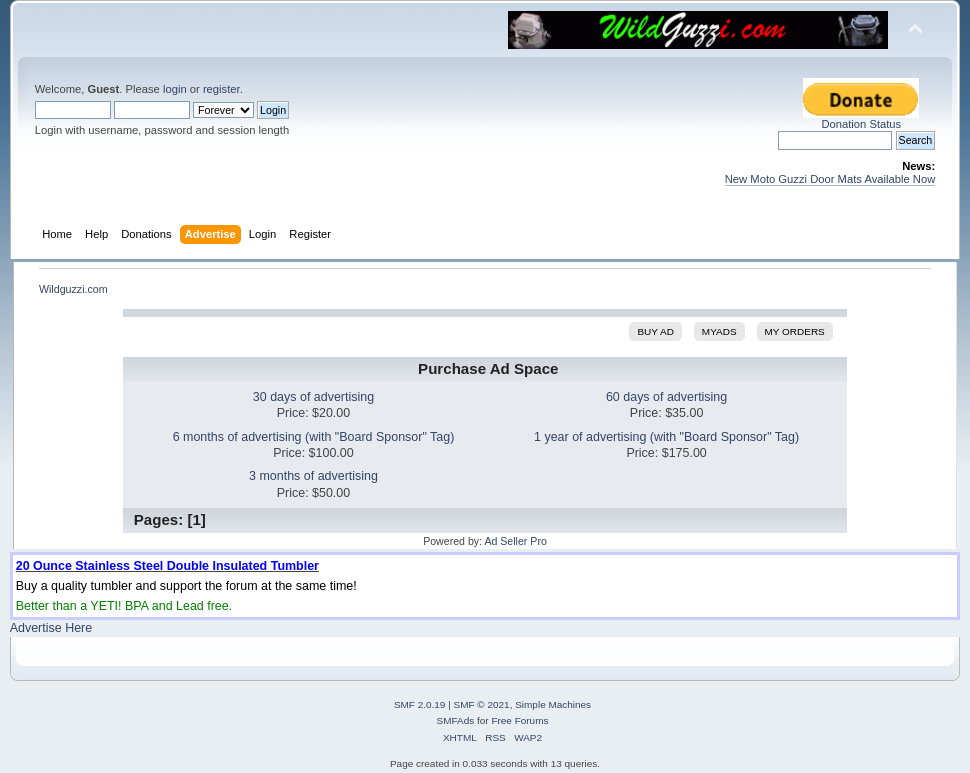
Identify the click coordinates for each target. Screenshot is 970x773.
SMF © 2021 (482, 704)
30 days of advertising (313, 397)
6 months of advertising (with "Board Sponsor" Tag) (314, 437)
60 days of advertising (666, 397)
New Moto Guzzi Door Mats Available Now (830, 179)
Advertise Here (51, 628)
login (175, 89)
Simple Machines (553, 704)
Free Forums (519, 720)
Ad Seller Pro (515, 541)
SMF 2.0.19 (420, 704)
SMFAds (456, 720)
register (221, 89)
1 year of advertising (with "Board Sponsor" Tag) (666, 437)
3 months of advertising (313, 476)
